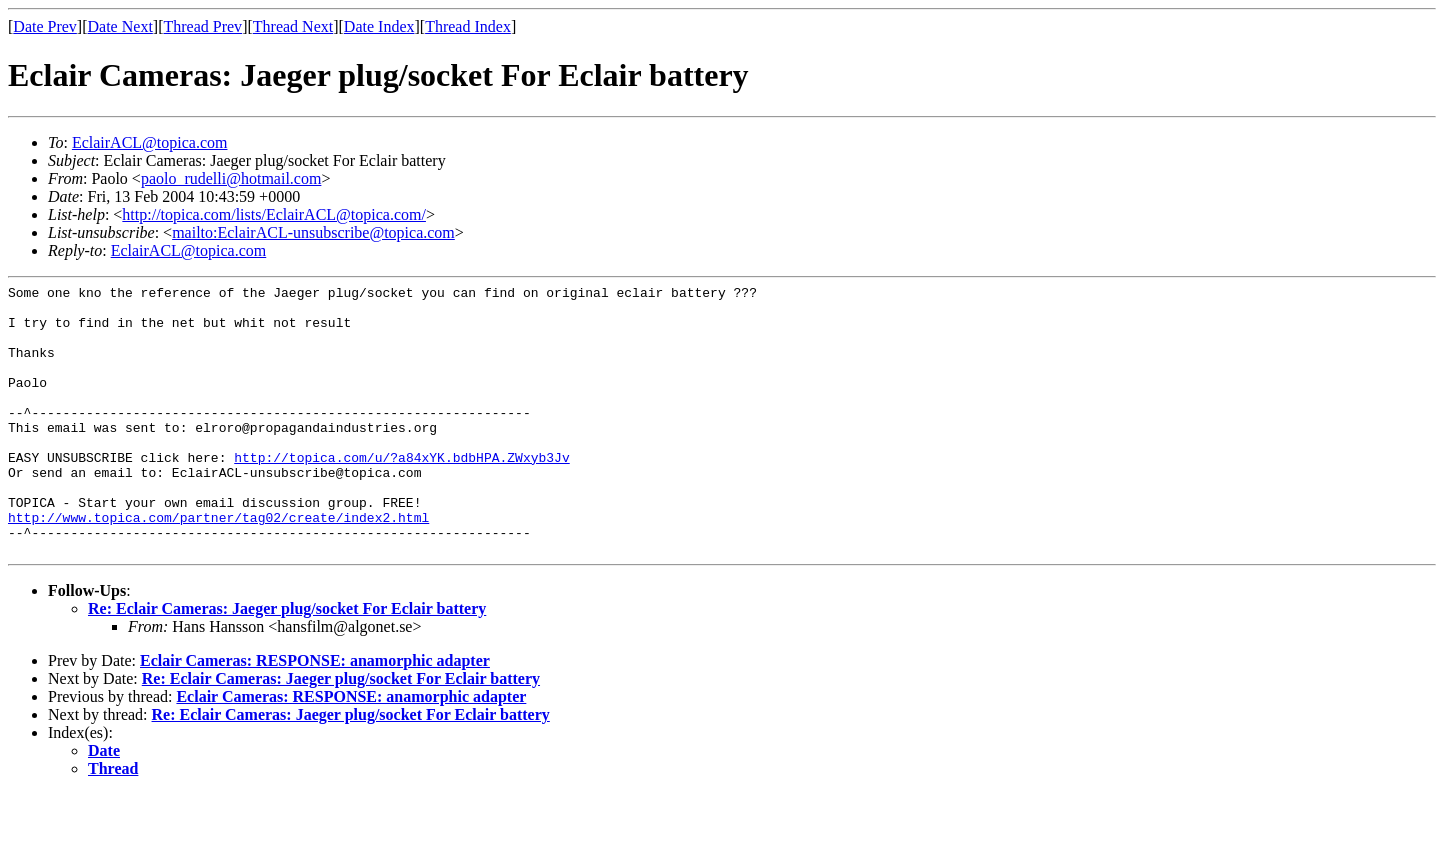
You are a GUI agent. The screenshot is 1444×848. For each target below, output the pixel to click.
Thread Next (293, 26)
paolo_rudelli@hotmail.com (231, 178)
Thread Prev (202, 26)
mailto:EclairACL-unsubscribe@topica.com (313, 232)
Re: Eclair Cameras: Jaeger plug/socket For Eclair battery (287, 662)
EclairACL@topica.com (150, 142)
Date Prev (45, 26)
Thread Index (468, 26)
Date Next (120, 26)
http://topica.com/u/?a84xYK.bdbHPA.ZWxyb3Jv (401, 493)
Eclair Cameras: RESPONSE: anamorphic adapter (315, 714)
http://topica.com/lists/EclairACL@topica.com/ (274, 214)
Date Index (379, 26)
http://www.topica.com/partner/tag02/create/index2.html (218, 565)
